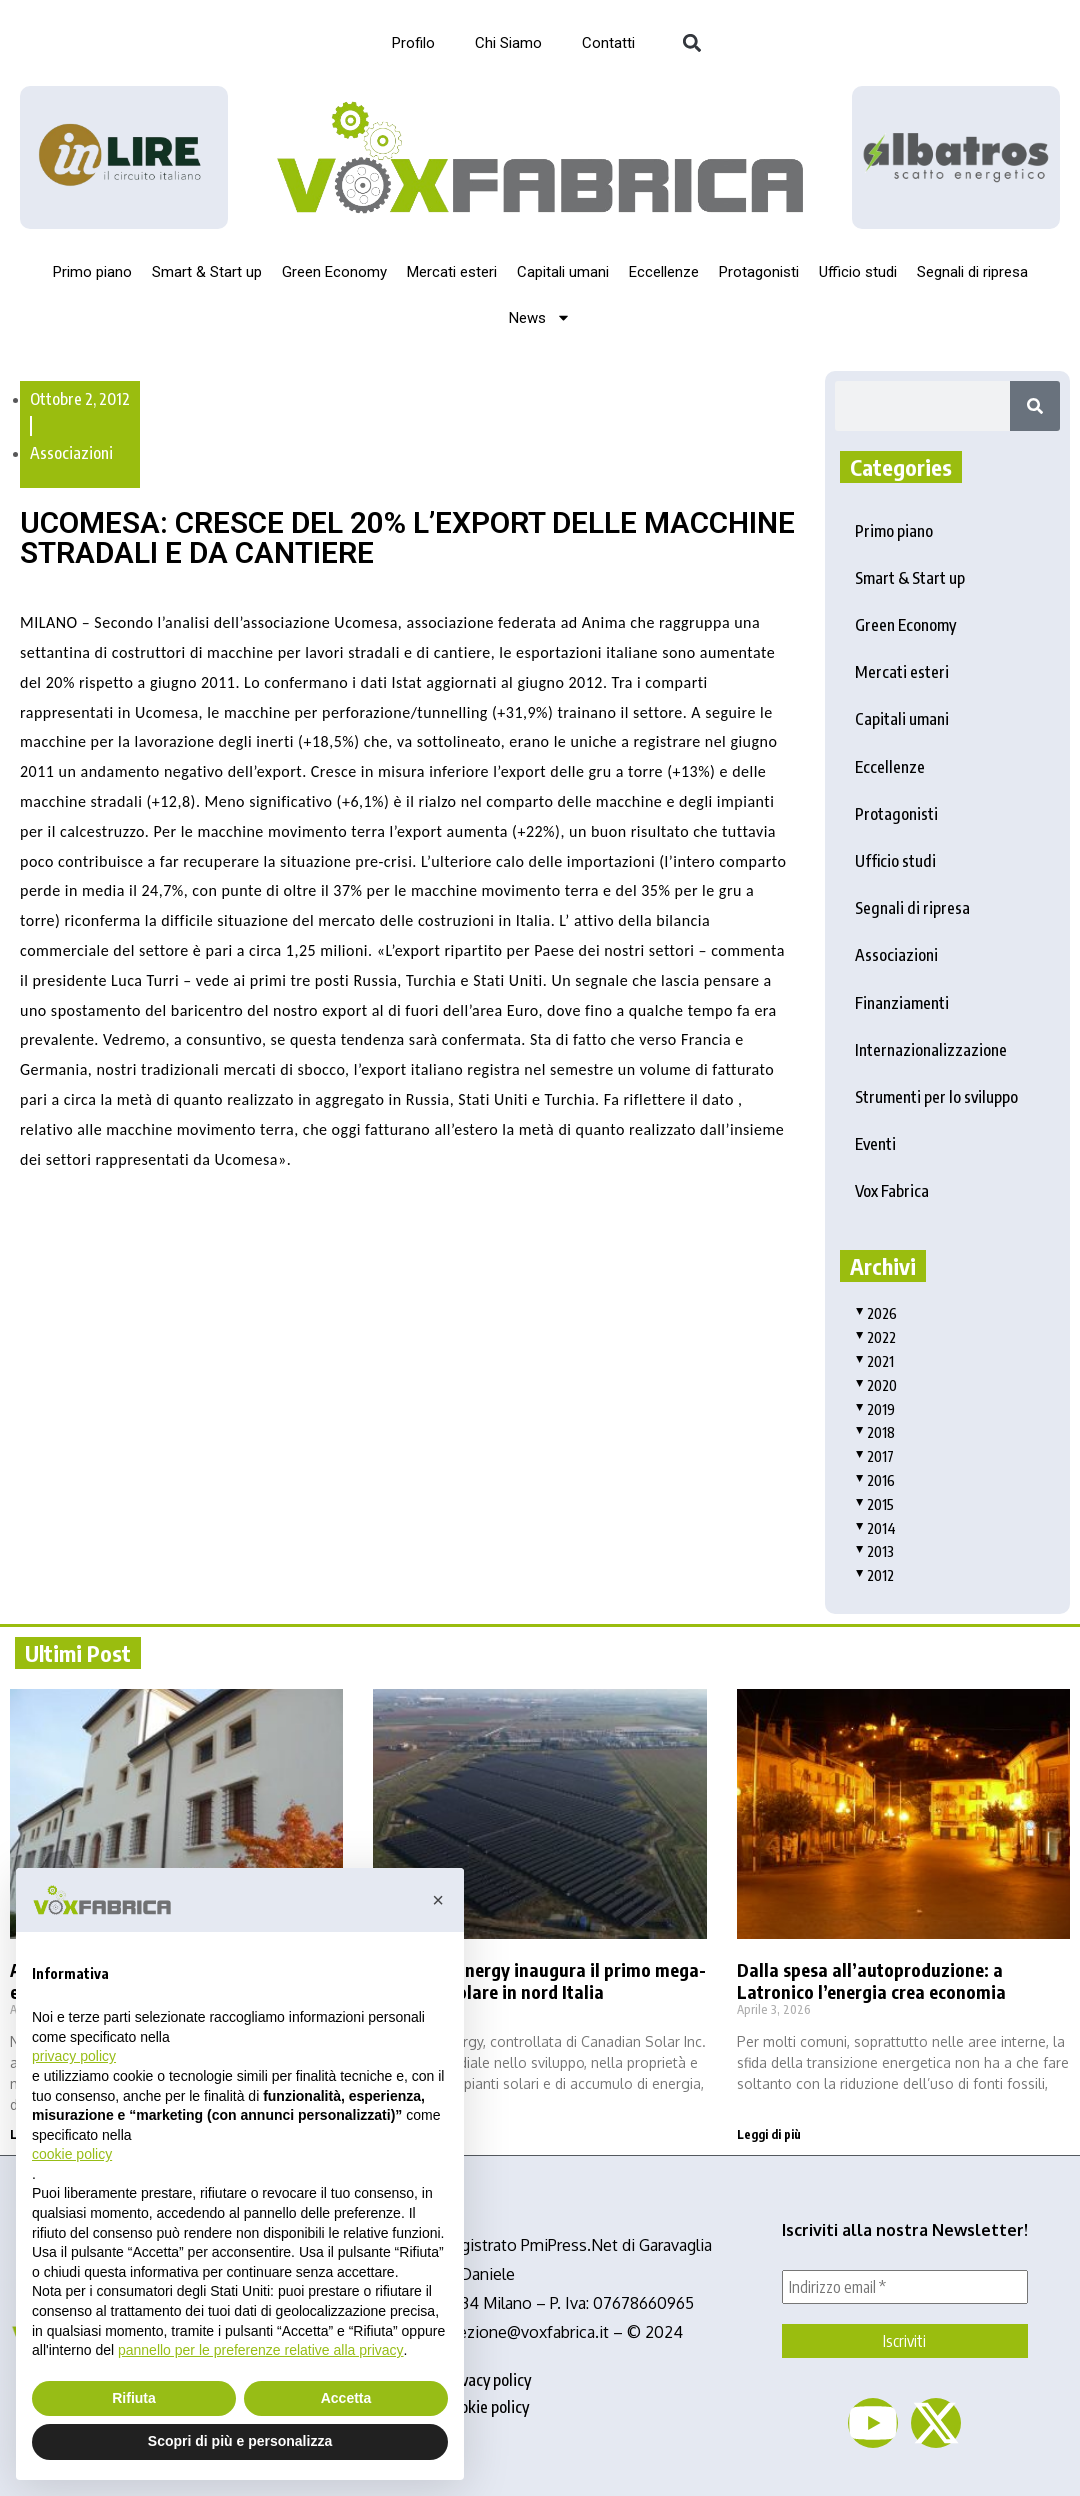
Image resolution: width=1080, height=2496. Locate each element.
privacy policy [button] (74, 2056)
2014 (875, 1528)
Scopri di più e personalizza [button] (240, 2441)
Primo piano (92, 272)
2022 (875, 1337)
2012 (874, 1575)
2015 (874, 1504)
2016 (875, 1480)
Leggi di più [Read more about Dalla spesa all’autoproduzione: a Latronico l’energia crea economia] (769, 2134)
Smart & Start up (207, 272)
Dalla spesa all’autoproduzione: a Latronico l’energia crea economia (871, 1980)
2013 (874, 1551)
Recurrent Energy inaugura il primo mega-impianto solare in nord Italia (539, 1980)
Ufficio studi (858, 272)
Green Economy (334, 272)
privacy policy (487, 2380)
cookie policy (487, 2407)
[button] (691, 43)
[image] (956, 157)
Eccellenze (664, 272)
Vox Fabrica (892, 1191)
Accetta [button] (346, 2398)
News (540, 317)
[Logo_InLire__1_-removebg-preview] (124, 157)
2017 (874, 1456)
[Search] (1035, 406)
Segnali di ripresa (972, 272)
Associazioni (71, 453)
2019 (875, 1409)
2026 (876, 1313)
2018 (875, 1432)
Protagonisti (759, 272)
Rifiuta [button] (134, 2398)
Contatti (608, 43)
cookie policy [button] (72, 2154)
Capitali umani (563, 272)
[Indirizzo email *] (905, 2287)
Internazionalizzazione (931, 1050)
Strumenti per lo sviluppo (936, 1097)
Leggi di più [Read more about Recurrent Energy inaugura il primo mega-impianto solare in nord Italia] (405, 2134)
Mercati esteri (452, 272)
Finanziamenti (902, 1003)
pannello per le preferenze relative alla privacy (261, 2350)
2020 (876, 1385)
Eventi (875, 1144)
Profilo (413, 43)
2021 (874, 1361)
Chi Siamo (508, 43)
